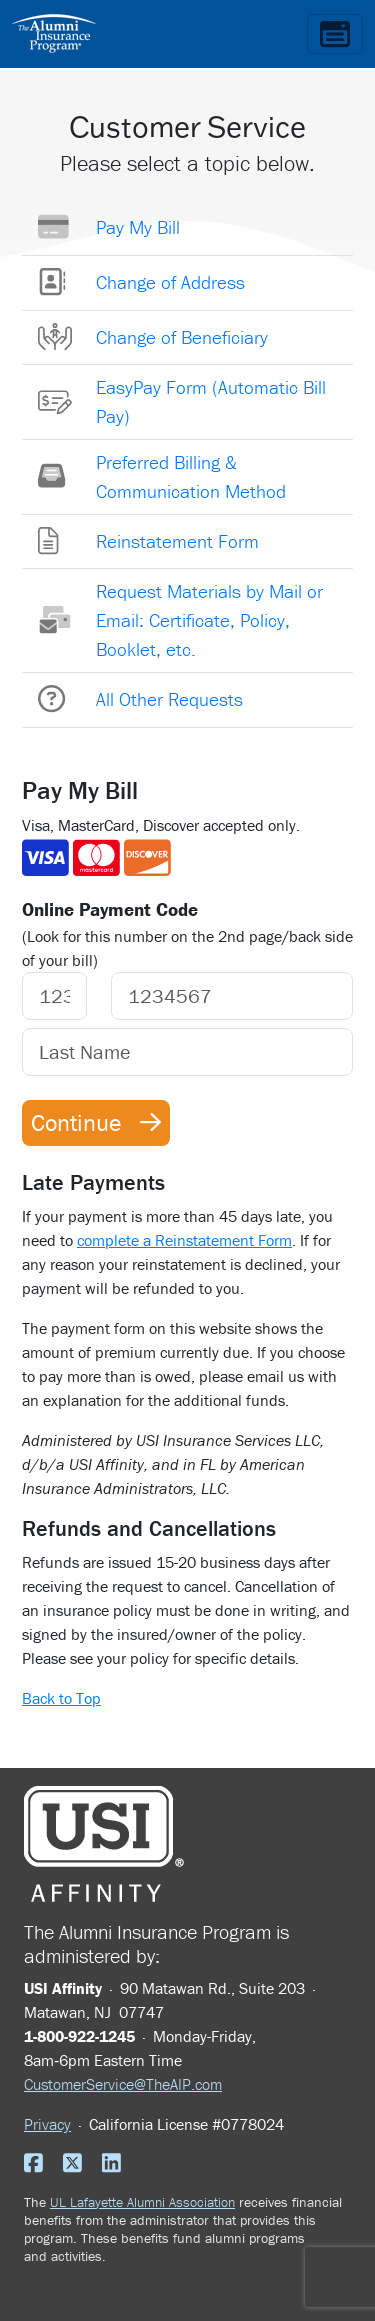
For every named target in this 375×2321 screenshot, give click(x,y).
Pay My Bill (138, 227)
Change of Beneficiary (182, 337)
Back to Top (61, 1698)
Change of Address (170, 282)
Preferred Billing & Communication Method (191, 476)
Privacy (47, 2124)
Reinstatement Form (177, 541)
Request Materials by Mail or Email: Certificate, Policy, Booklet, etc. (209, 620)
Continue (96, 1122)
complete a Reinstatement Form (184, 1240)
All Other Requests (169, 699)
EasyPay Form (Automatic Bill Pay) (211, 401)
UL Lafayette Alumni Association (142, 2202)
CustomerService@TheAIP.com (123, 2084)
